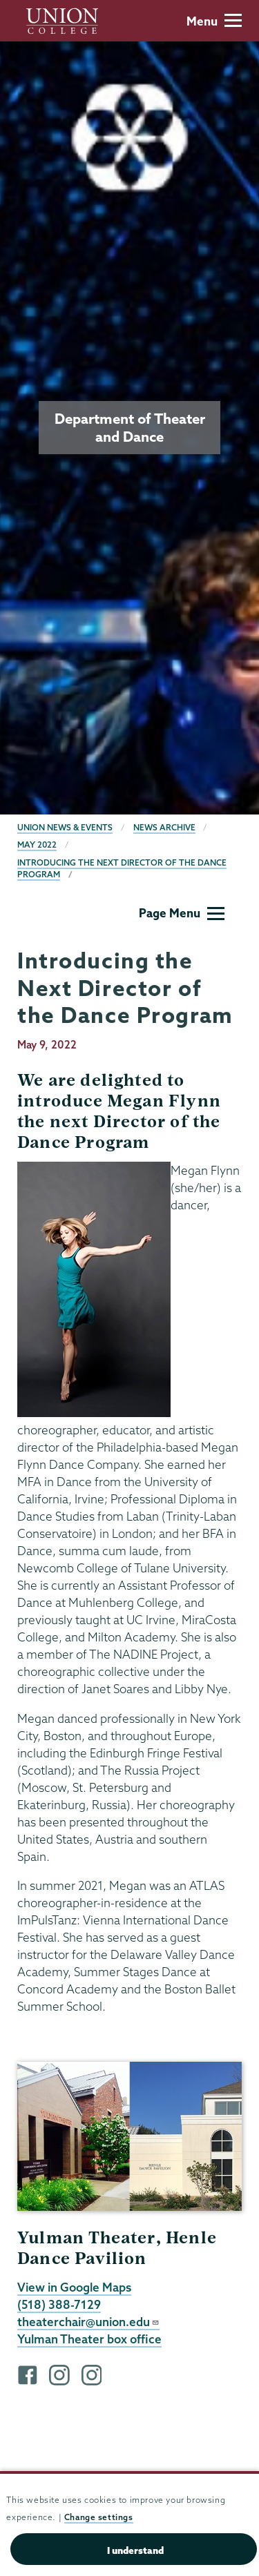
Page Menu (181, 913)
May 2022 (37, 844)
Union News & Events (65, 827)
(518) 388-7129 (59, 2304)
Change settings (98, 2517)
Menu (214, 21)
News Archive (164, 827)
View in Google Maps (74, 2287)
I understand (135, 2550)
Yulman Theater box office (89, 2339)
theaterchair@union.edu (88, 2321)
